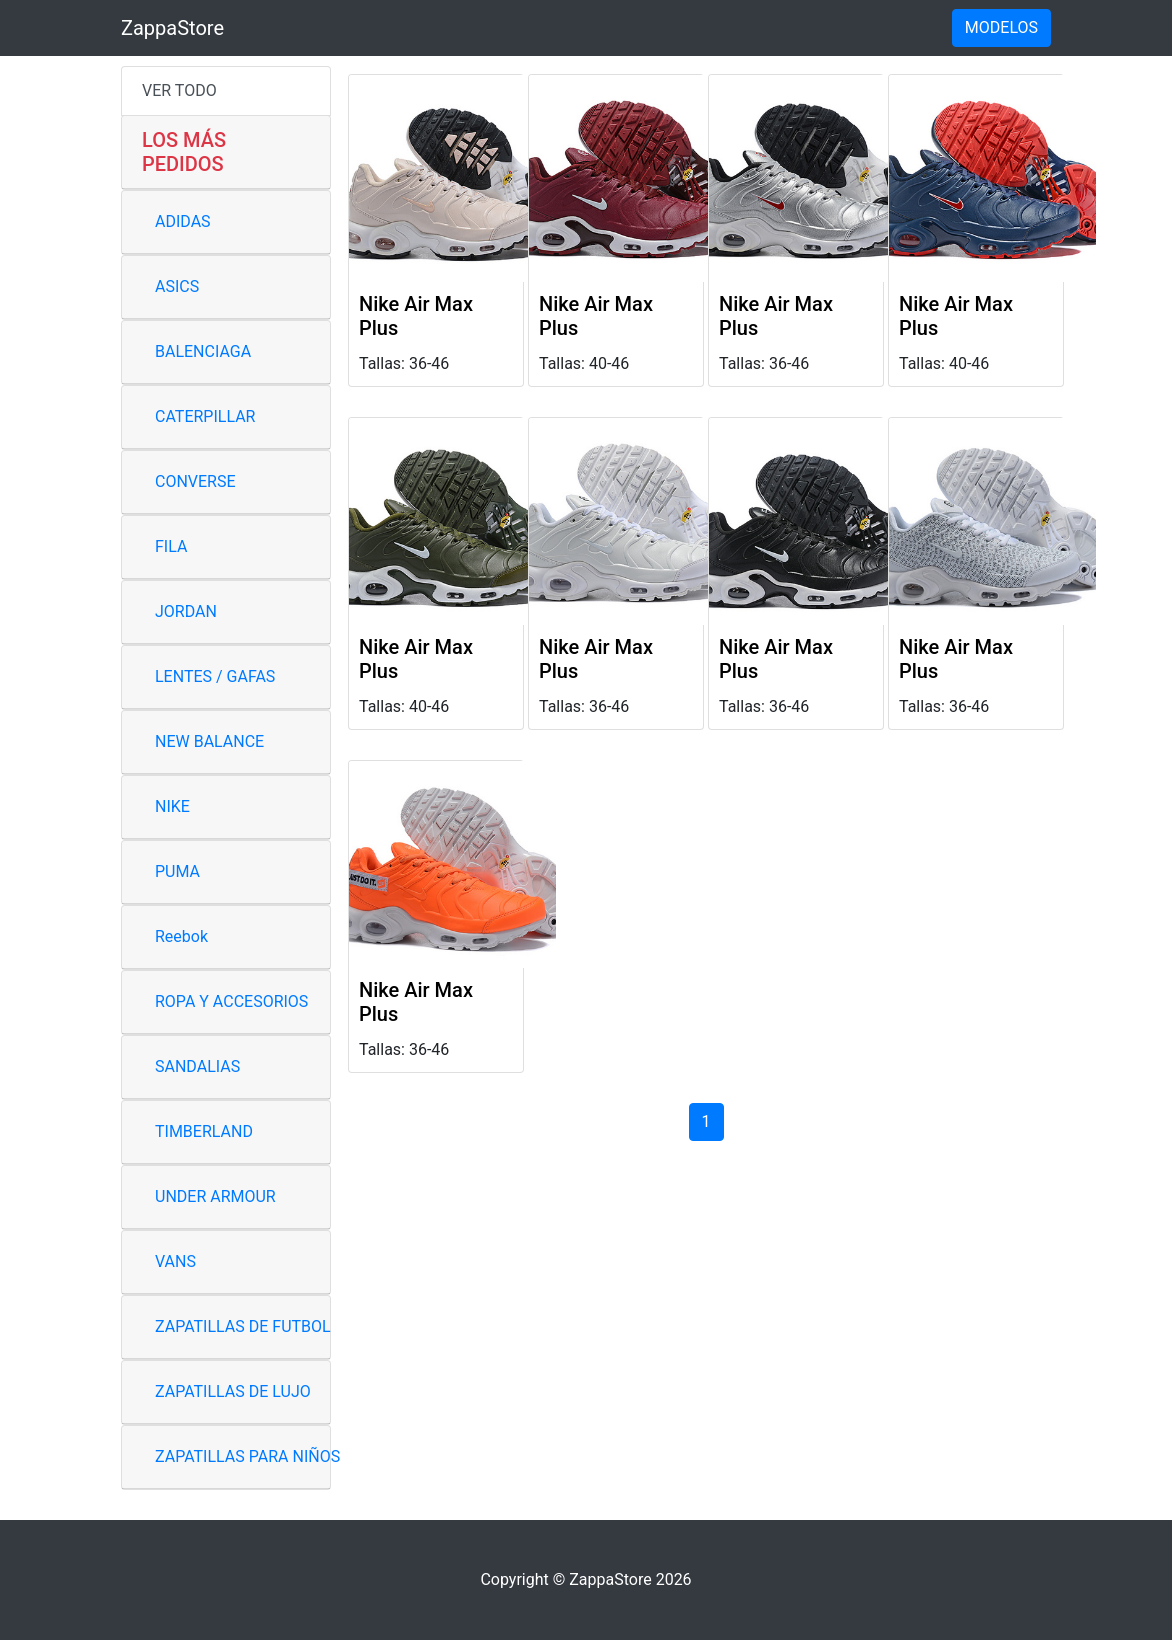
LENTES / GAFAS (215, 676)
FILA (171, 546)
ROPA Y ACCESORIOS (231, 1001)
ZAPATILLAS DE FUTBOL (243, 1326)
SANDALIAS (197, 1066)
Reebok (181, 936)
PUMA (177, 871)
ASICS (177, 286)
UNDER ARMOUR (215, 1196)
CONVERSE (195, 481)
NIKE (172, 806)
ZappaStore (172, 28)
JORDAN (186, 611)
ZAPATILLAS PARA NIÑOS (247, 1456)
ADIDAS (183, 221)
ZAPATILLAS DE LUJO (233, 1391)
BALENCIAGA (203, 351)
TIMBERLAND (204, 1131)
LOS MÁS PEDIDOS (184, 152)
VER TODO (179, 90)
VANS (175, 1261)
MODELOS (1001, 27)
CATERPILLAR (205, 416)
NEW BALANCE (209, 741)
